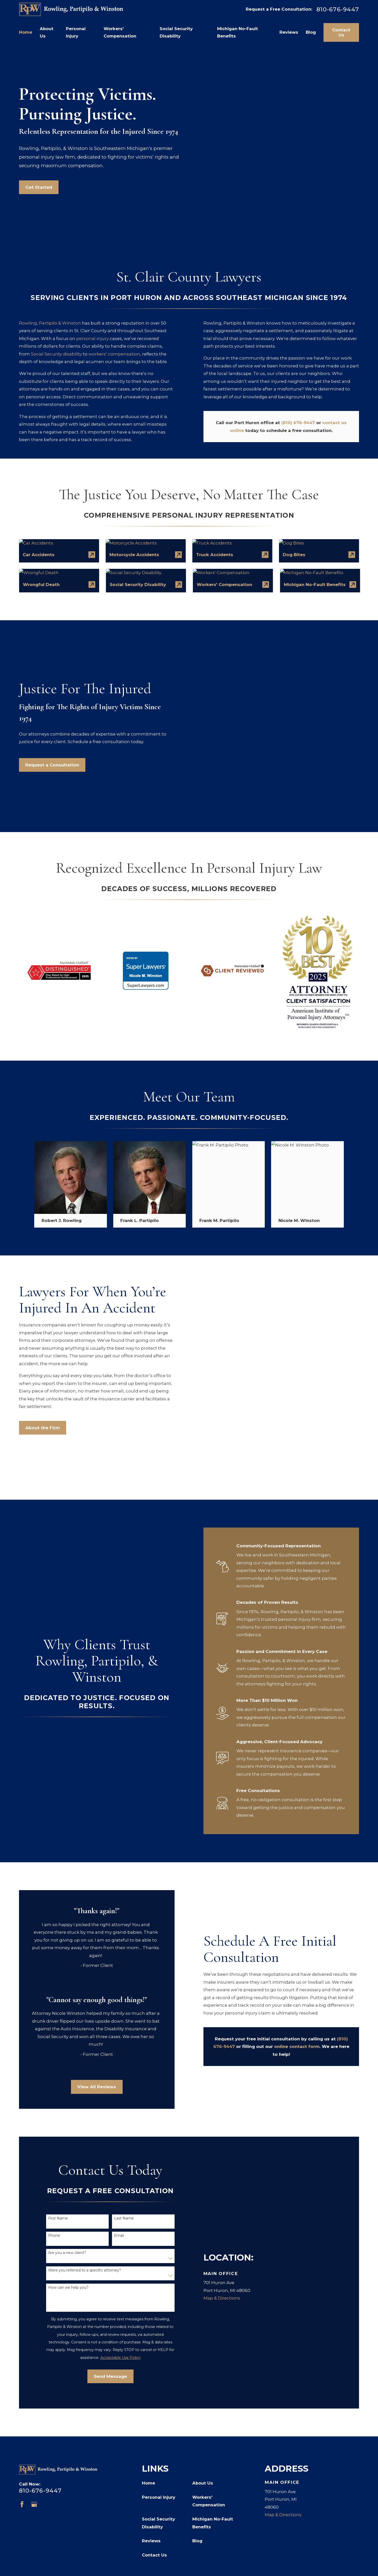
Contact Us (341, 32)
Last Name (124, 2116)
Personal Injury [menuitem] (76, 32)
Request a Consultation (52, 732)
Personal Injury (158, 2395)
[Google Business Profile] (34, 2402)
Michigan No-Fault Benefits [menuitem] (237, 32)
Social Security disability (55, 353)
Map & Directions (221, 2196)
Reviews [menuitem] (288, 32)
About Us (202, 2381)
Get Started (38, 187)
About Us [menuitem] (46, 32)
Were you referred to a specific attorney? (84, 2168)
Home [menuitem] (25, 32)
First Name (58, 2116)
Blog (197, 2439)
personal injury (91, 338)
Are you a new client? (67, 2151)
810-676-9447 (337, 9)
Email (119, 2134)
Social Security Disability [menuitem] (176, 32)
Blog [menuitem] (311, 32)
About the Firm (42, 1363)
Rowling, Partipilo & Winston (49, 323)
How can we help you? (68, 2186)
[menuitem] (27, 2520)
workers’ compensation (113, 353)
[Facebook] (22, 2402)
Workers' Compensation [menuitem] (120, 32)
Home (148, 2381)
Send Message (110, 2274)
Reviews (151, 2439)
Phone (54, 2134)
